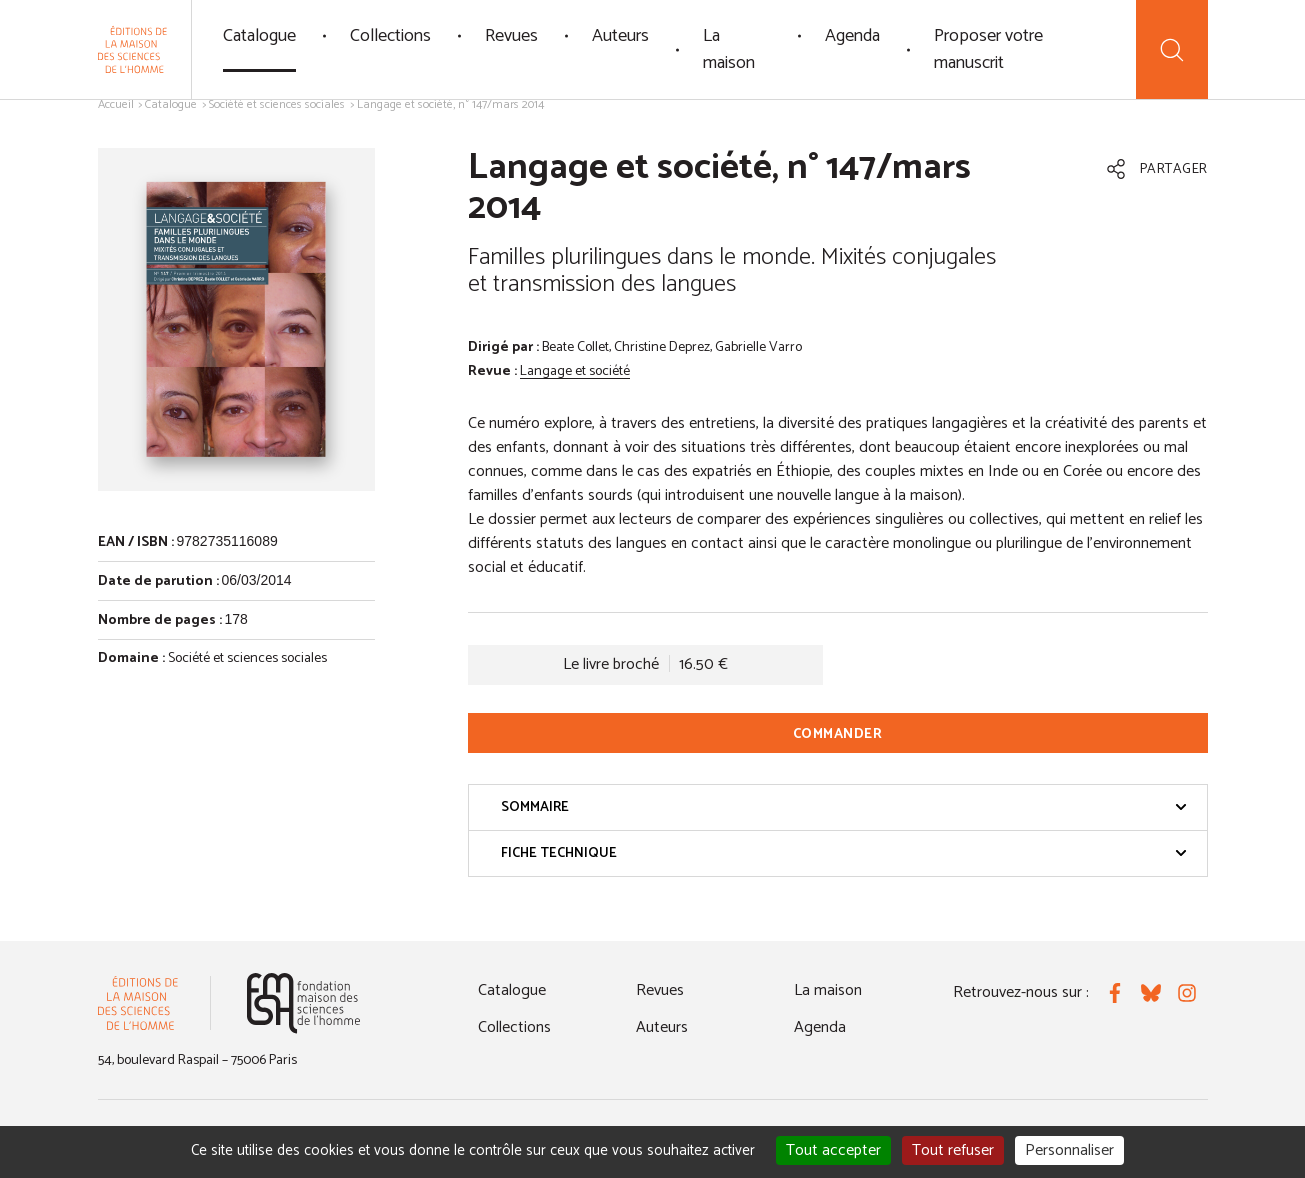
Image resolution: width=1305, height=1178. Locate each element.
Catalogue (259, 36)
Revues (511, 36)
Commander (838, 734)
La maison (729, 49)
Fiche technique (844, 853)
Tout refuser (953, 1150)
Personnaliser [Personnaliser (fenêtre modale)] (1069, 1150)
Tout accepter (833, 1150)
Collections (390, 36)
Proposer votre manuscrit (988, 49)
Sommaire (844, 807)
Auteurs (620, 36)
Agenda (852, 36)
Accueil (116, 104)
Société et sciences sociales (277, 104)
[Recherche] (1171, 49)
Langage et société (575, 371)
